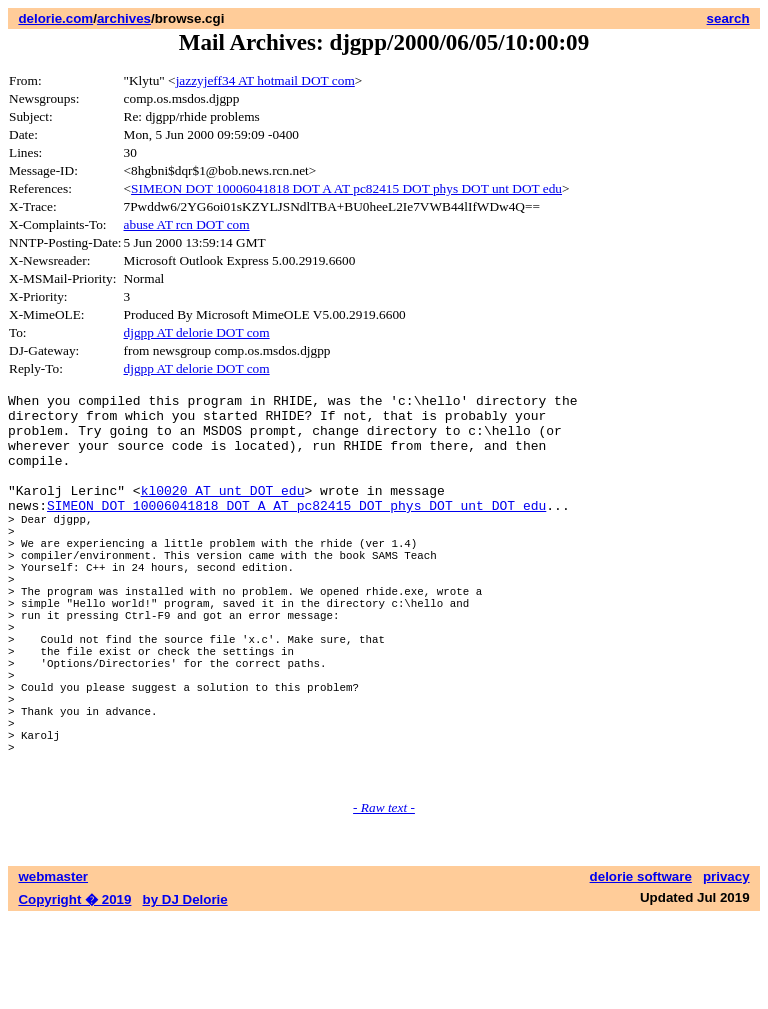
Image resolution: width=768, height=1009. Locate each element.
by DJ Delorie (185, 989)
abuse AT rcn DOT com (187, 224)
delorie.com (55, 18)
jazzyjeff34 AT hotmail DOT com (265, 80)
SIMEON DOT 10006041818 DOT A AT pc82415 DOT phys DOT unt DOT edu (346, 188)
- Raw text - (384, 897)
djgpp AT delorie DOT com (197, 332)
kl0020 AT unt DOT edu (223, 511)
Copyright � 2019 (74, 989)
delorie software (641, 966)
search (728, 18)
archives (124, 18)
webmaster (53, 966)
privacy (726, 966)
